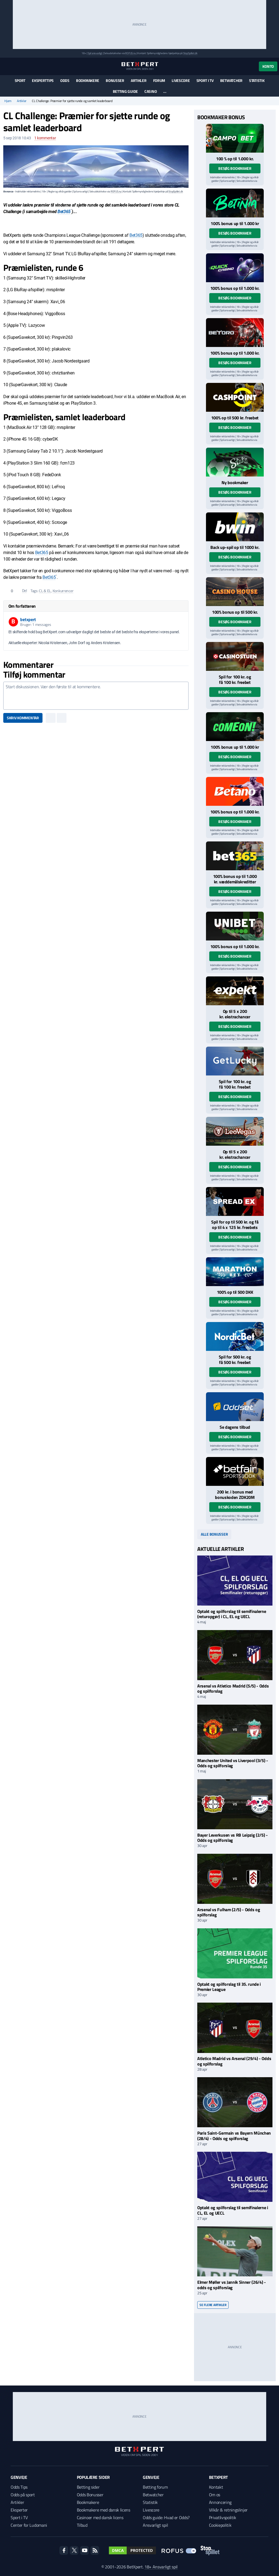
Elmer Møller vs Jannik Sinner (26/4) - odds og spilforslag (231, 2285)
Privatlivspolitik (222, 2517)
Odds (64, 80)
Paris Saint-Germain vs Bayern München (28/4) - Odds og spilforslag (234, 2135)
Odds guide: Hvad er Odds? (166, 2517)
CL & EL (45, 591)
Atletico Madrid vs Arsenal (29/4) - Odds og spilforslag (234, 2061)
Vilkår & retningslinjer (228, 2510)
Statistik (256, 80)
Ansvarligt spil (155, 2525)
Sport (20, 80)
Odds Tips (19, 2487)
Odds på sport (23, 2494)
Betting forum (155, 2487)
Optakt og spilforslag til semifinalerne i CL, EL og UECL (232, 2210)
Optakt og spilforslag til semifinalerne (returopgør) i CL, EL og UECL (231, 1614)
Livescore (181, 80)
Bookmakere (87, 80)
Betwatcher (231, 80)
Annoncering (220, 2502)
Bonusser (115, 80)
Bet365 (64, 211)
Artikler (139, 80)
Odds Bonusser (90, 2494)
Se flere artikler (212, 2304)
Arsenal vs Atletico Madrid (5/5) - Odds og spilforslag (233, 1688)
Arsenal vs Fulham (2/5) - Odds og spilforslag (228, 1912)
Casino (150, 91)
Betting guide (125, 91)
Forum (159, 80)
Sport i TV (205, 80)
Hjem (7, 101)
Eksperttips (43, 80)
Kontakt (216, 2487)
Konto (268, 66)
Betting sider (88, 2487)
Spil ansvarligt (95, 53)
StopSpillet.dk (190, 53)
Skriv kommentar (23, 718)
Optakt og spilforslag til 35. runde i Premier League (229, 1987)
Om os (214, 2494)
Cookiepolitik (220, 2525)
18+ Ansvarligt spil (161, 2566)
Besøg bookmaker (234, 168)
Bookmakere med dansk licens (103, 2510)
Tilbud (82, 2525)
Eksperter (19, 2510)
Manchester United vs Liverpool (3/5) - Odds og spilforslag (232, 1763)
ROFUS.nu (130, 53)
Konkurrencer (63, 591)
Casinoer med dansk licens (100, 2517)
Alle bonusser (214, 1534)
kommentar (45, 138)
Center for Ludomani (29, 2525)
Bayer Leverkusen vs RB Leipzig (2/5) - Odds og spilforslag (232, 1837)
